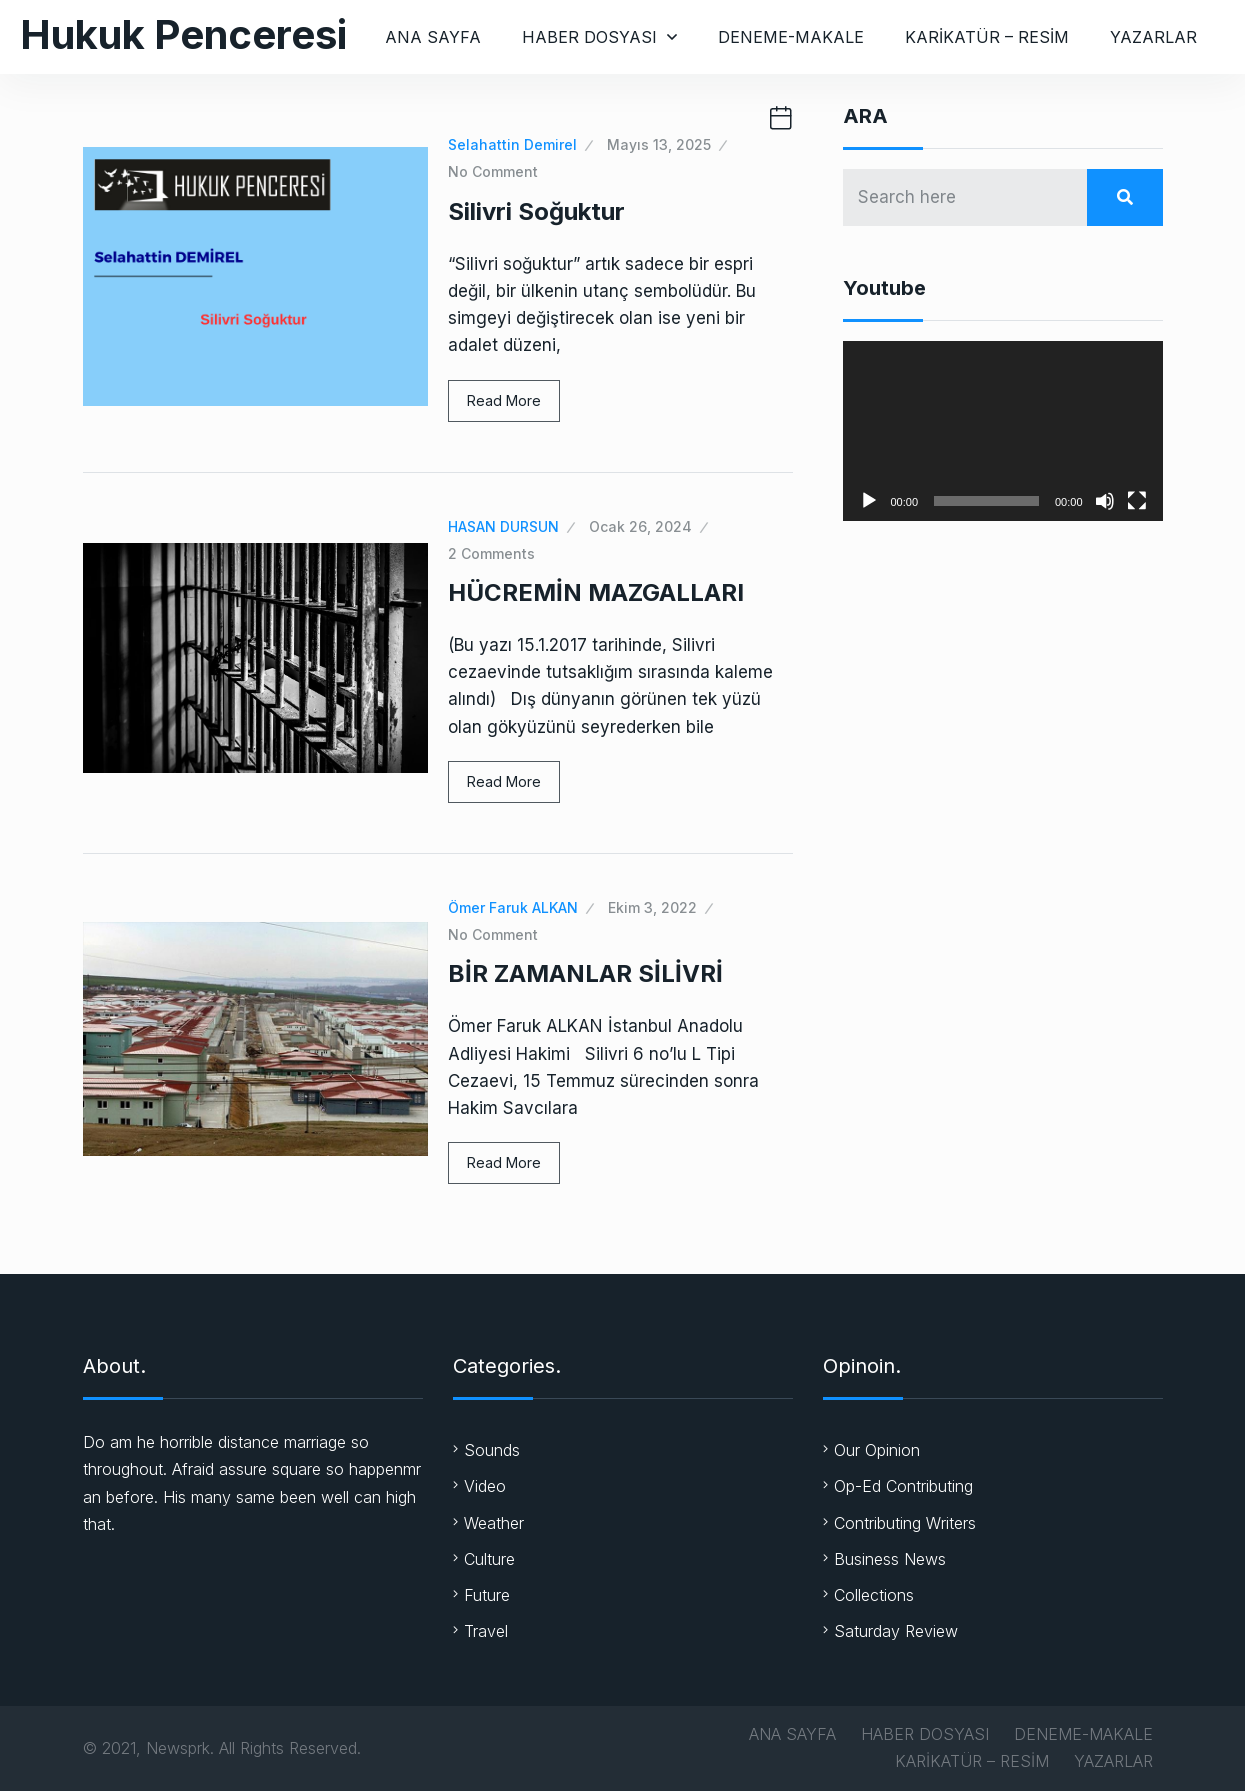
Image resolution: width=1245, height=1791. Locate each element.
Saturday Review (896, 1631)
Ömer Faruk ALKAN (513, 907)
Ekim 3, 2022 (652, 907)
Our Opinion (877, 1450)
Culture (489, 1559)
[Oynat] (869, 501)
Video (485, 1486)
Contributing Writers (905, 1523)
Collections (874, 1595)
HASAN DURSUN (503, 526)
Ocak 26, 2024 (640, 526)
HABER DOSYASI (589, 37)
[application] (1003, 431)
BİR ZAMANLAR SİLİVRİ (585, 973)
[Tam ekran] (1137, 501)
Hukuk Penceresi (183, 34)
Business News (890, 1559)
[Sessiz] (1105, 501)
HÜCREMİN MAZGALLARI (596, 592)
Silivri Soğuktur (536, 211)
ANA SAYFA (433, 37)
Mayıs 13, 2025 (659, 144)
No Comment (493, 171)
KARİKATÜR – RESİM (987, 37)
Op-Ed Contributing (903, 1486)
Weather (494, 1523)
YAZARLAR (1153, 37)
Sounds (492, 1450)
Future (487, 1595)
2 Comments (491, 553)
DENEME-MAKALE (791, 37)
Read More (504, 400)
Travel (486, 1631)
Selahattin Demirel (512, 144)
